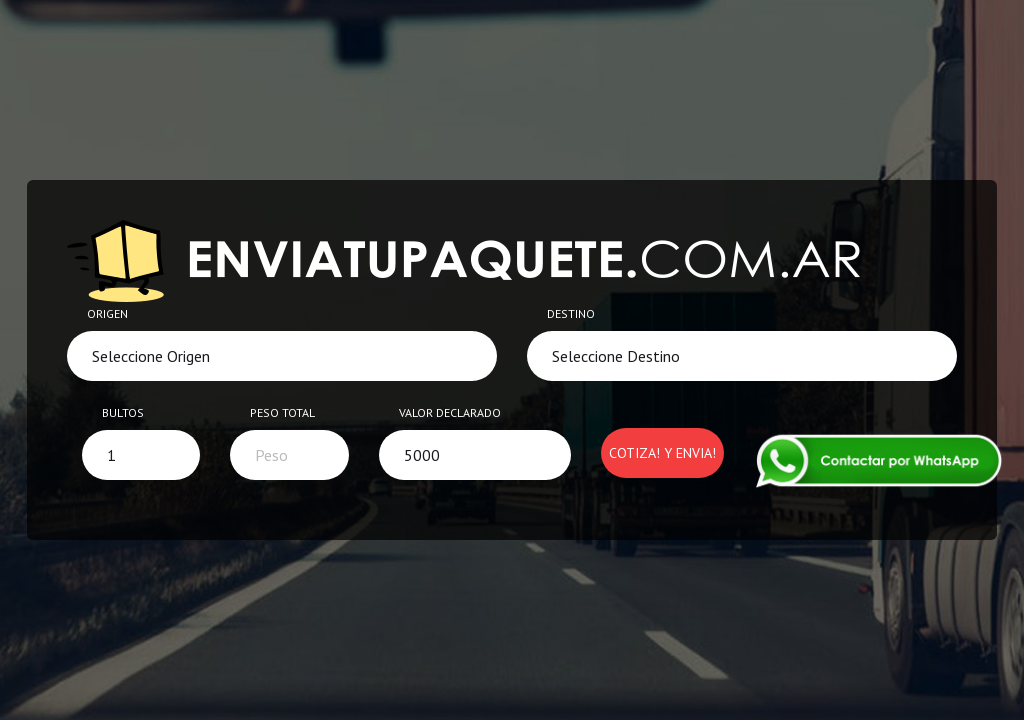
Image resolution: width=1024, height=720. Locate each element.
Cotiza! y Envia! (662, 453)
